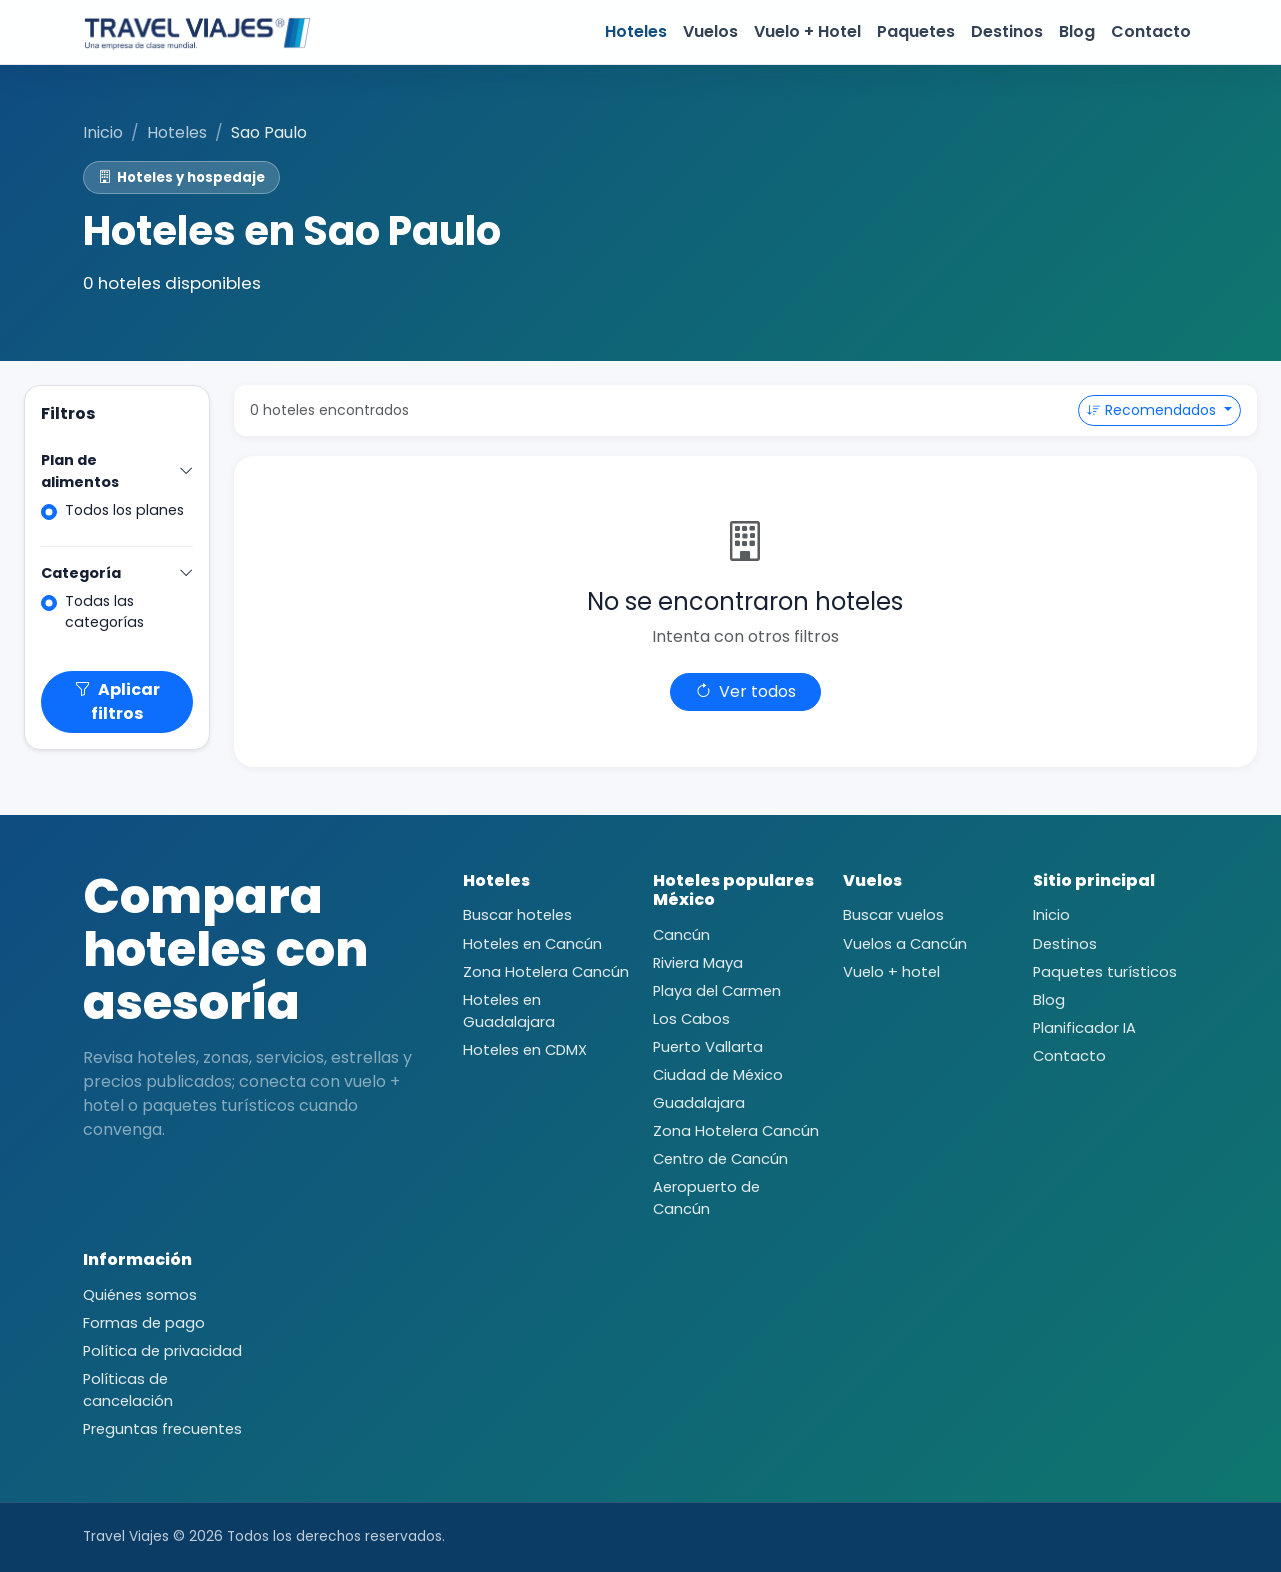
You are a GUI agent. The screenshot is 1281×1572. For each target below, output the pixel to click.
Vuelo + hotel (891, 972)
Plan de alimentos (117, 471)
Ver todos (745, 691)
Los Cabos (691, 1019)
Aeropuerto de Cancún (706, 1198)
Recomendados (1153, 410)
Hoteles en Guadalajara (509, 1011)
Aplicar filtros (117, 701)
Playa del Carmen (717, 991)
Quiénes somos (140, 1295)
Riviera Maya (698, 963)
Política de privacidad (162, 1351)
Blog (1077, 31)
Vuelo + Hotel (807, 31)
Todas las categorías (104, 611)
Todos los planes (124, 510)
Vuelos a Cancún (905, 944)
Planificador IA (1084, 1028)
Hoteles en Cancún (532, 944)
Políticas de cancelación (128, 1390)
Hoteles (636, 31)
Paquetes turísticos (1105, 972)
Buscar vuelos (893, 915)
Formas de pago (144, 1323)
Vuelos (710, 31)
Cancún (681, 935)
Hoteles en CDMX (525, 1050)
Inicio (103, 132)
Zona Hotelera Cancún (546, 972)
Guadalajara (699, 1103)
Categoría (117, 574)
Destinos (1007, 31)
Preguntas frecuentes (162, 1429)
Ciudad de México (718, 1075)
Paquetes (916, 31)
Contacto (1151, 31)
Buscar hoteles (517, 915)
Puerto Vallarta (708, 1047)
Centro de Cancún (720, 1159)
